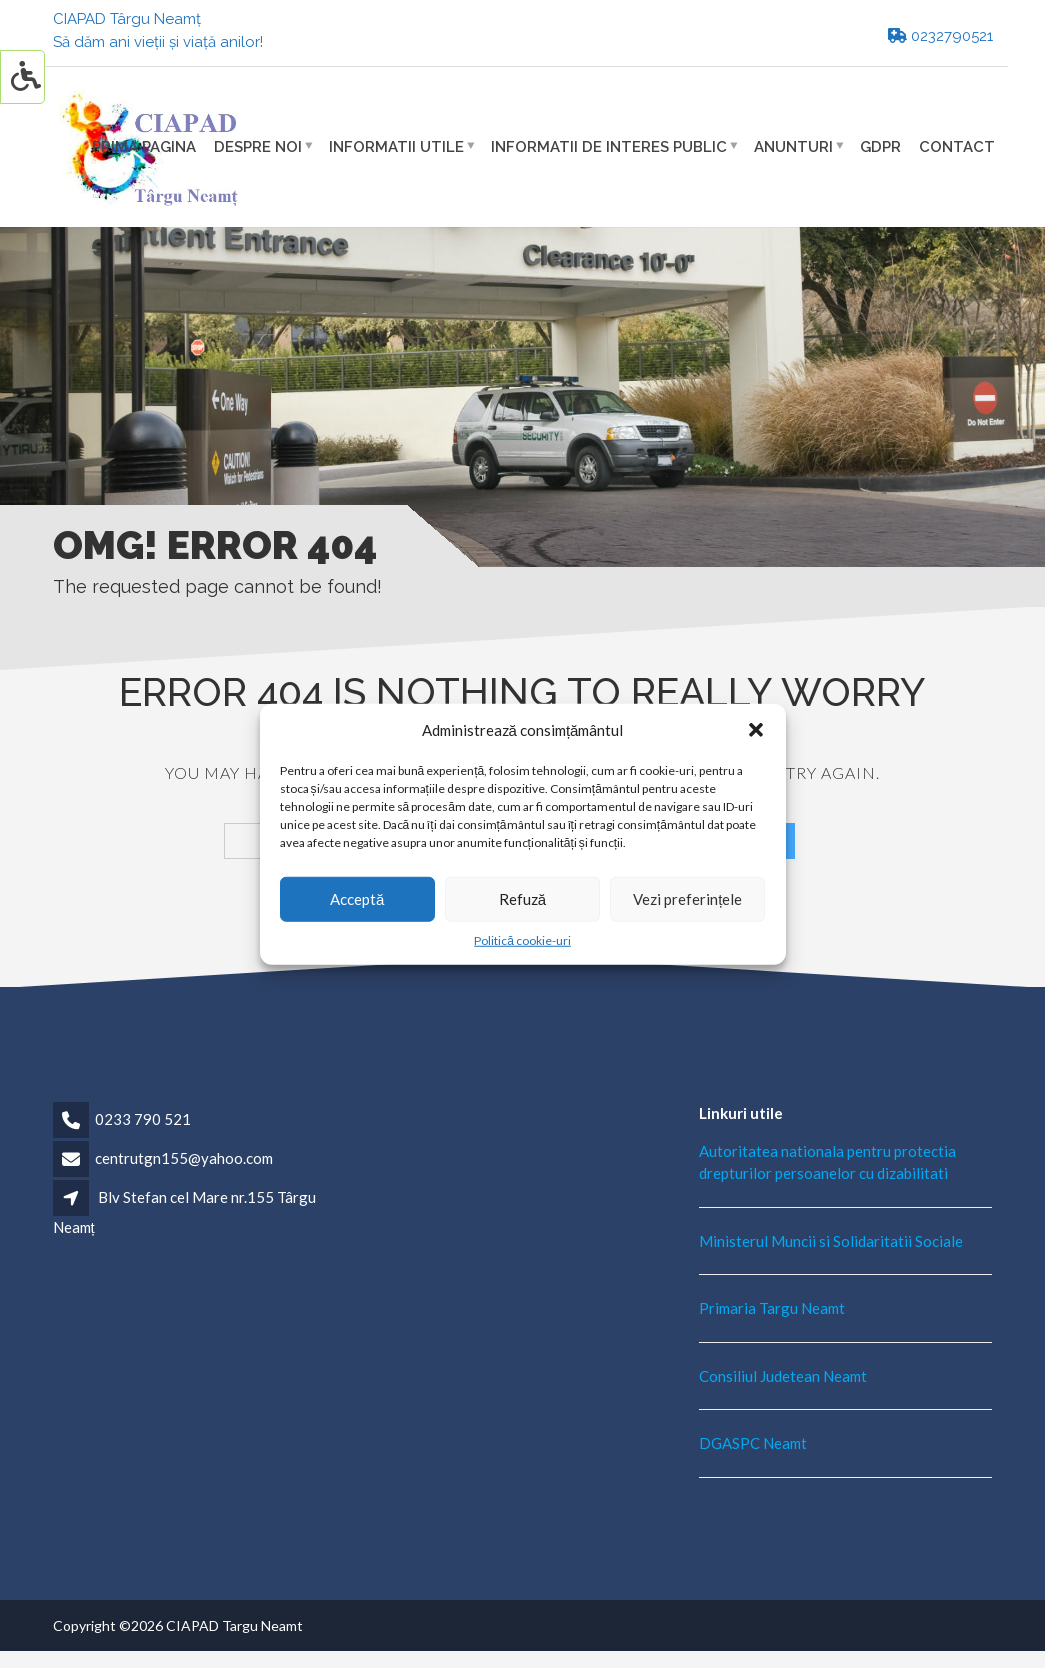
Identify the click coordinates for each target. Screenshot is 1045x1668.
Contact (957, 146)
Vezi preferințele (687, 899)
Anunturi (793, 146)
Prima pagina (144, 146)
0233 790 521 (143, 1119)
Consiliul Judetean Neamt (783, 1376)
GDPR (880, 146)
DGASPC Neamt (753, 1443)
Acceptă (357, 899)
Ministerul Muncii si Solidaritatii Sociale (831, 1241)
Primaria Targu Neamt (772, 1308)
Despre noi (258, 146)
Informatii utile (396, 146)
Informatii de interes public (609, 146)
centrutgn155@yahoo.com (184, 1158)
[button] (756, 730)
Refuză (522, 899)
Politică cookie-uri (522, 939)
